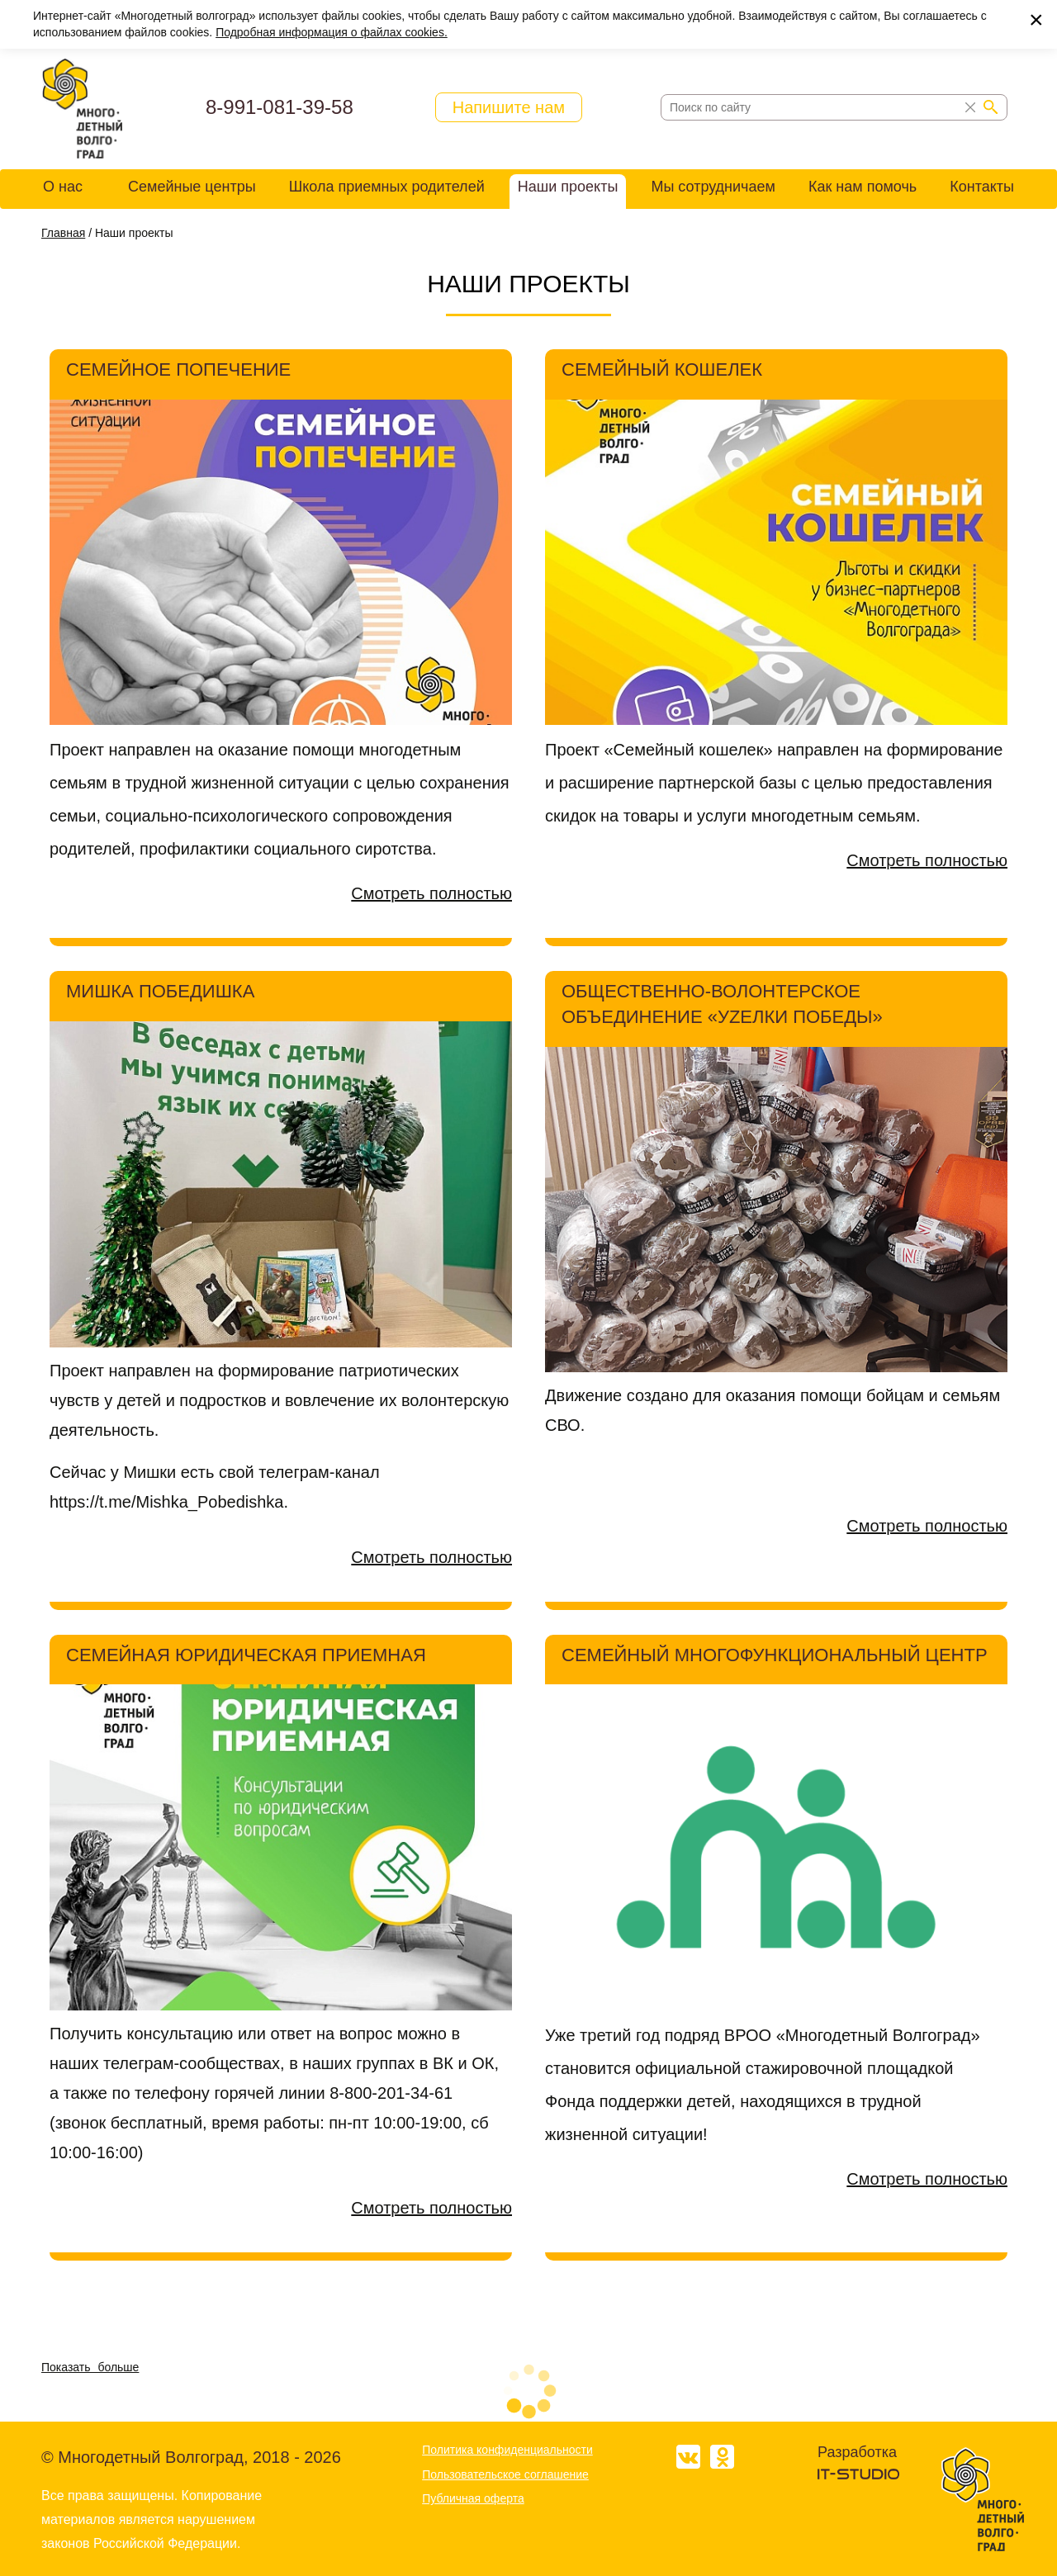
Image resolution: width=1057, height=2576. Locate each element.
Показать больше (90, 2367)
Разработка (857, 2452)
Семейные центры (192, 186)
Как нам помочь (862, 186)
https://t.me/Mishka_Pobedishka (166, 1502)
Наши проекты (568, 186)
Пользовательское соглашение (505, 2474)
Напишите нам (509, 107)
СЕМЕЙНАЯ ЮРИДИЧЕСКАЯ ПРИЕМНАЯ (246, 1655)
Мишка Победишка (160, 991)
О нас (63, 186)
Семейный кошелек (662, 369)
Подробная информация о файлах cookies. (332, 32)
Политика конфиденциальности (507, 2449)
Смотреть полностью (431, 893)
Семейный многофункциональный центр (775, 1655)
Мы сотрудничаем (713, 186)
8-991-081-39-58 (279, 107)
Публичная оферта (473, 2498)
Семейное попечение (178, 369)
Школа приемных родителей (387, 186)
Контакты (982, 186)
